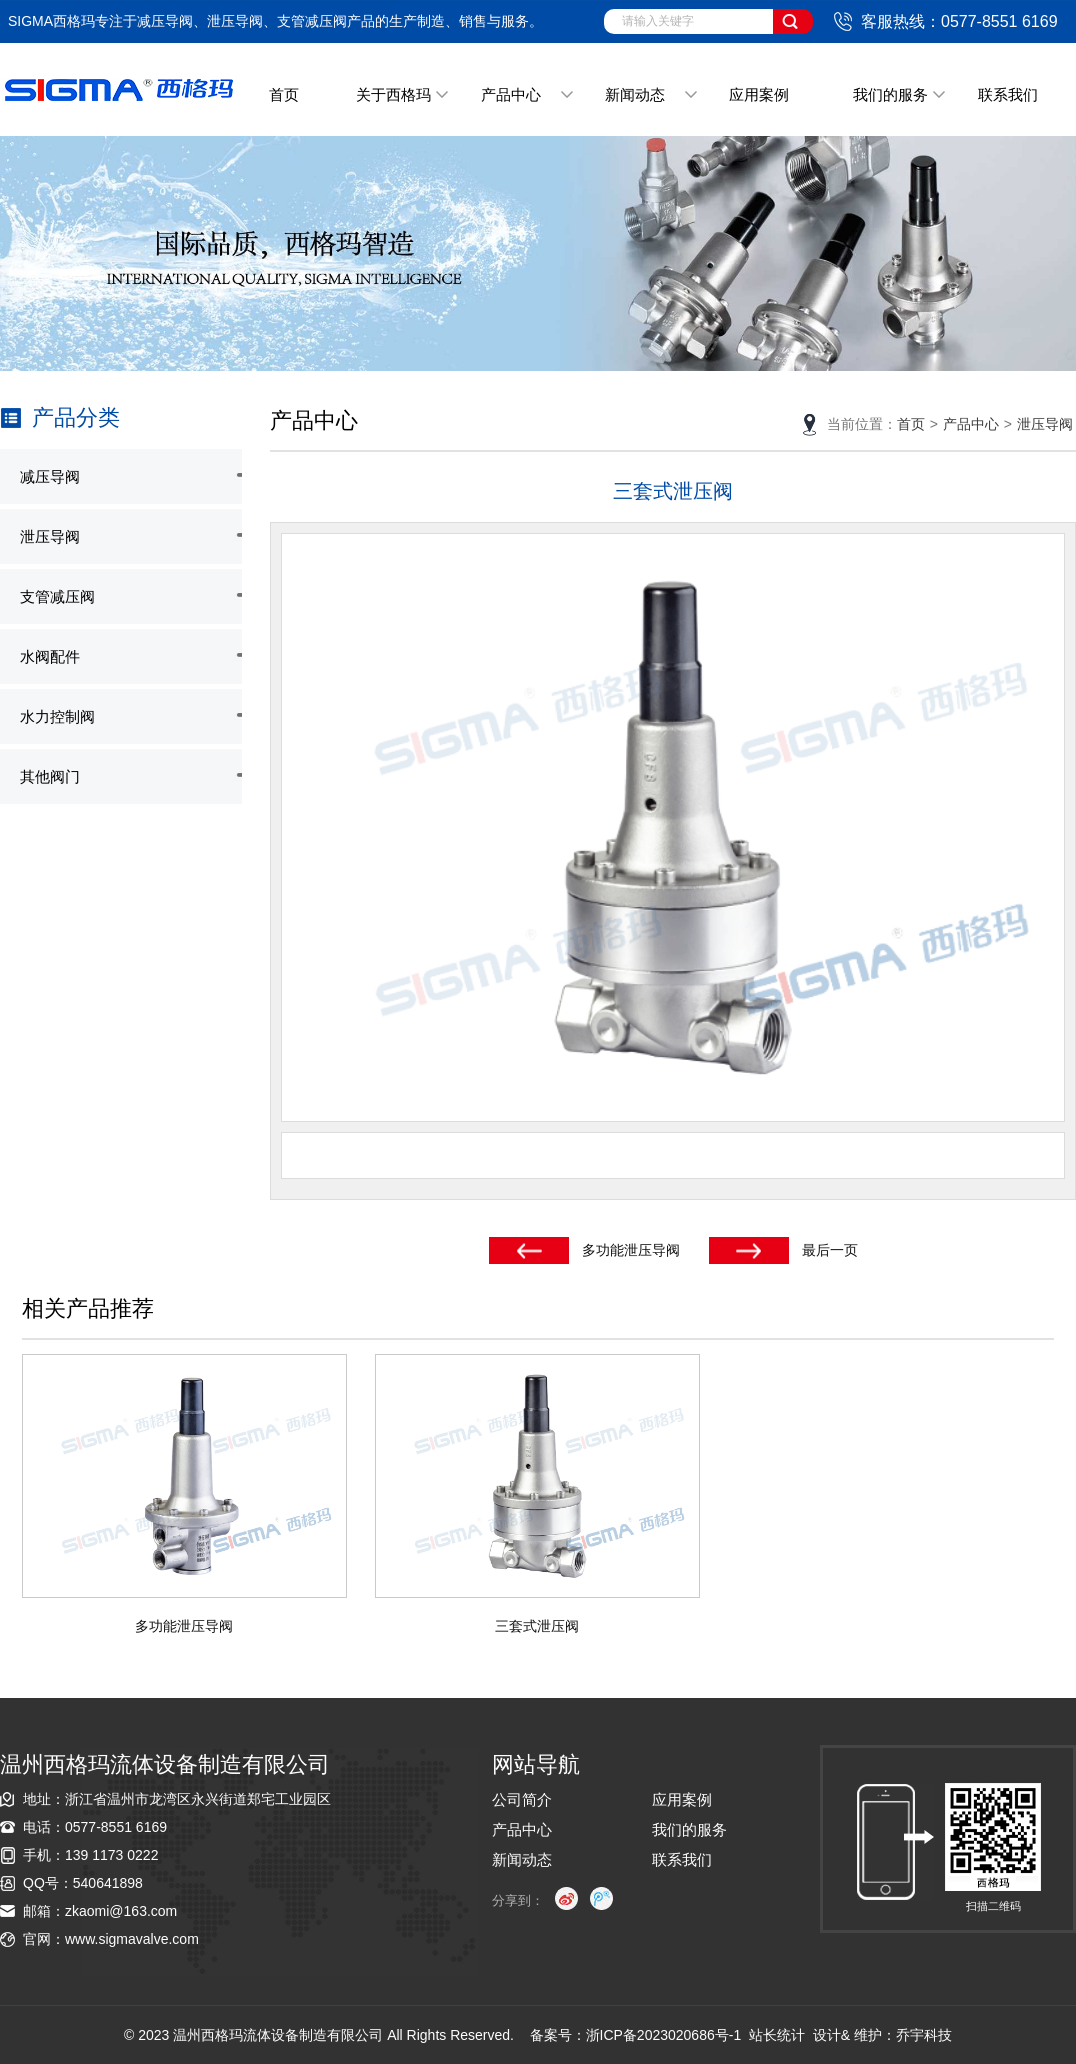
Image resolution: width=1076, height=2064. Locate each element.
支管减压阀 (57, 596)
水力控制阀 (57, 716)
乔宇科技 (924, 2035)
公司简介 (522, 1799)
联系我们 (1008, 94)
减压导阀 (50, 476)
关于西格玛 (393, 94)
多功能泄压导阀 (631, 1250)
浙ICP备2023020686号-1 (664, 2035)
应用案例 (759, 94)
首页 (284, 94)
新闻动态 (635, 94)
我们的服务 (890, 94)
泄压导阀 (50, 536)
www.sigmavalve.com (132, 1939)
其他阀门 (50, 776)
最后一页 (830, 1250)
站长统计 (777, 2035)
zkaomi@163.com (121, 1911)
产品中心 (511, 94)
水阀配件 (50, 656)
